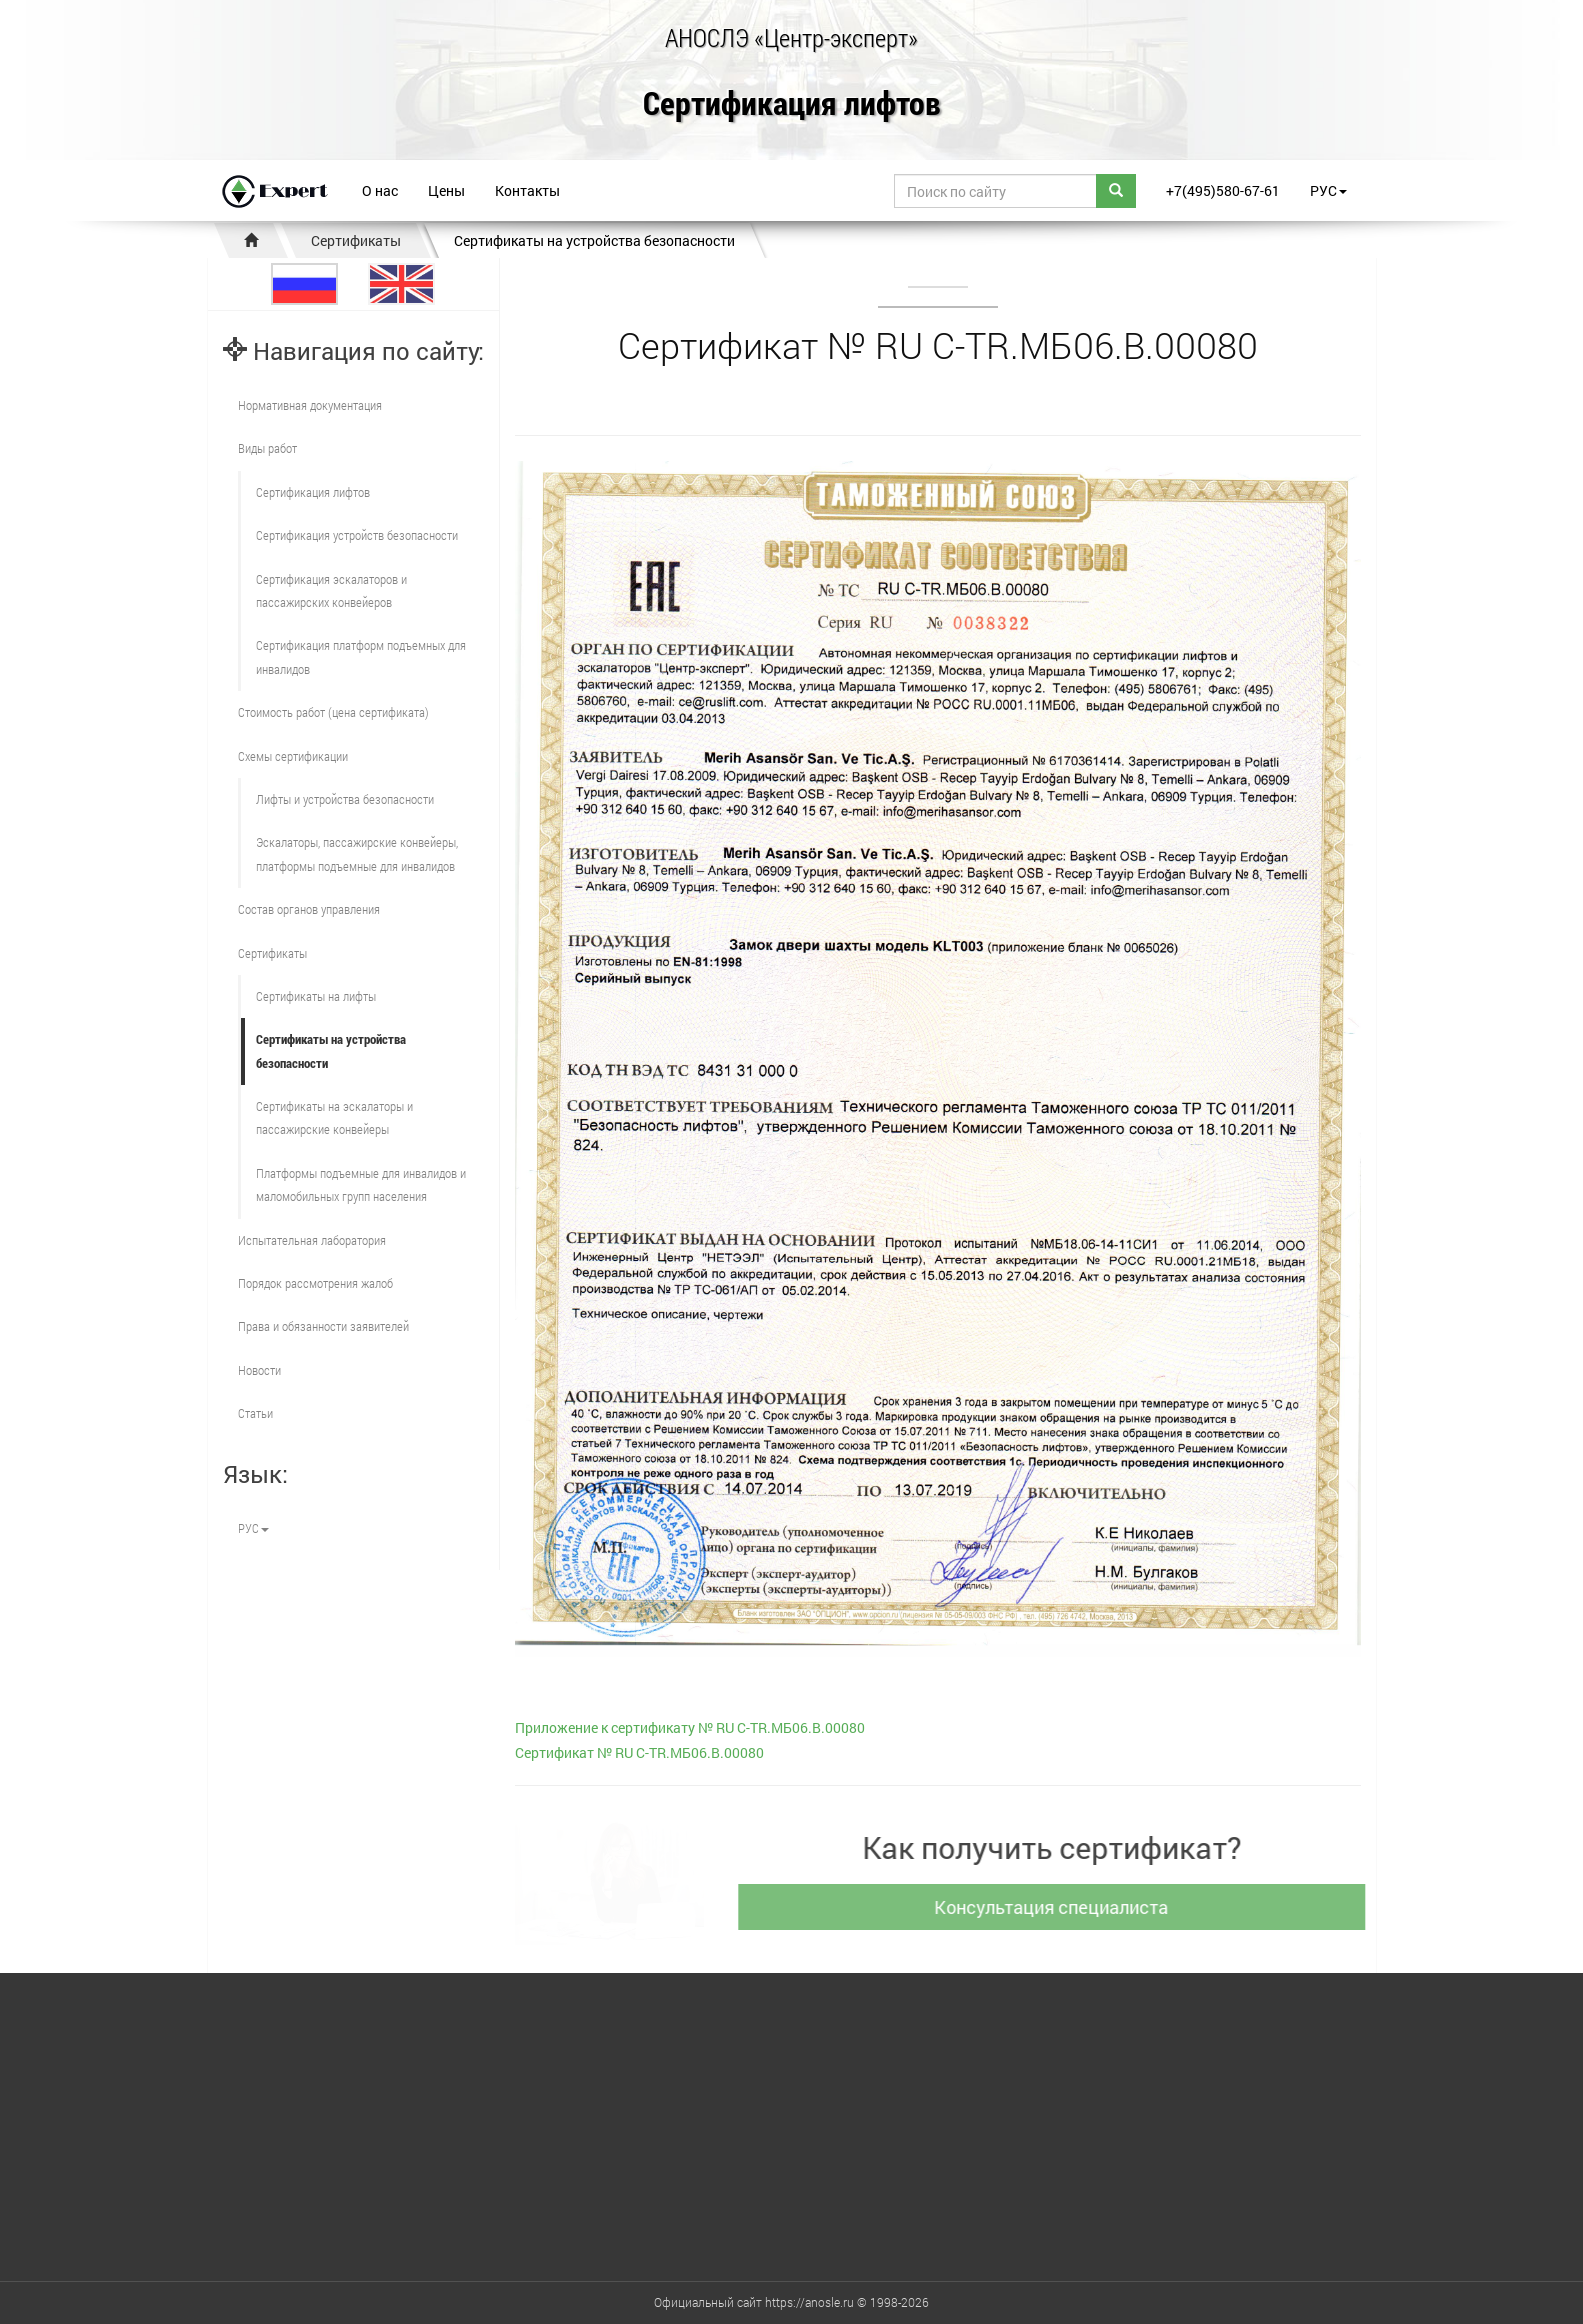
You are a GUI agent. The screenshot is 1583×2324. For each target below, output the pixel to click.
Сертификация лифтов (792, 104)
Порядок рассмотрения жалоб (315, 1283)
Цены (446, 190)
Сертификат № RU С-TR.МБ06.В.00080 (639, 1752)
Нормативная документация (310, 405)
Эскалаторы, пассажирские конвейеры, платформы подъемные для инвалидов (357, 853)
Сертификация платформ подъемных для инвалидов (361, 656)
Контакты (527, 190)
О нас (380, 190)
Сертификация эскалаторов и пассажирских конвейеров (331, 590)
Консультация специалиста (1060, 1907)
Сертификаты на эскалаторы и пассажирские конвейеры (334, 1117)
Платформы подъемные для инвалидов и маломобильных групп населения (361, 1184)
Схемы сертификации (293, 756)
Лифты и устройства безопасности (345, 799)
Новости (259, 1370)
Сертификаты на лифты (316, 996)
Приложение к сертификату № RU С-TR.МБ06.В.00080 (690, 1727)
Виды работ (267, 448)
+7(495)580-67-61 (1223, 190)
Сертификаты (356, 240)
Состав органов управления (309, 909)
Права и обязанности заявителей (323, 1326)
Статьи (255, 1413)
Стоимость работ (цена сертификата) (333, 712)
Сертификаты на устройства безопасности (594, 240)
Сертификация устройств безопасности (357, 535)
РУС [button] (1328, 190)
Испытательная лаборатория (312, 1240)
